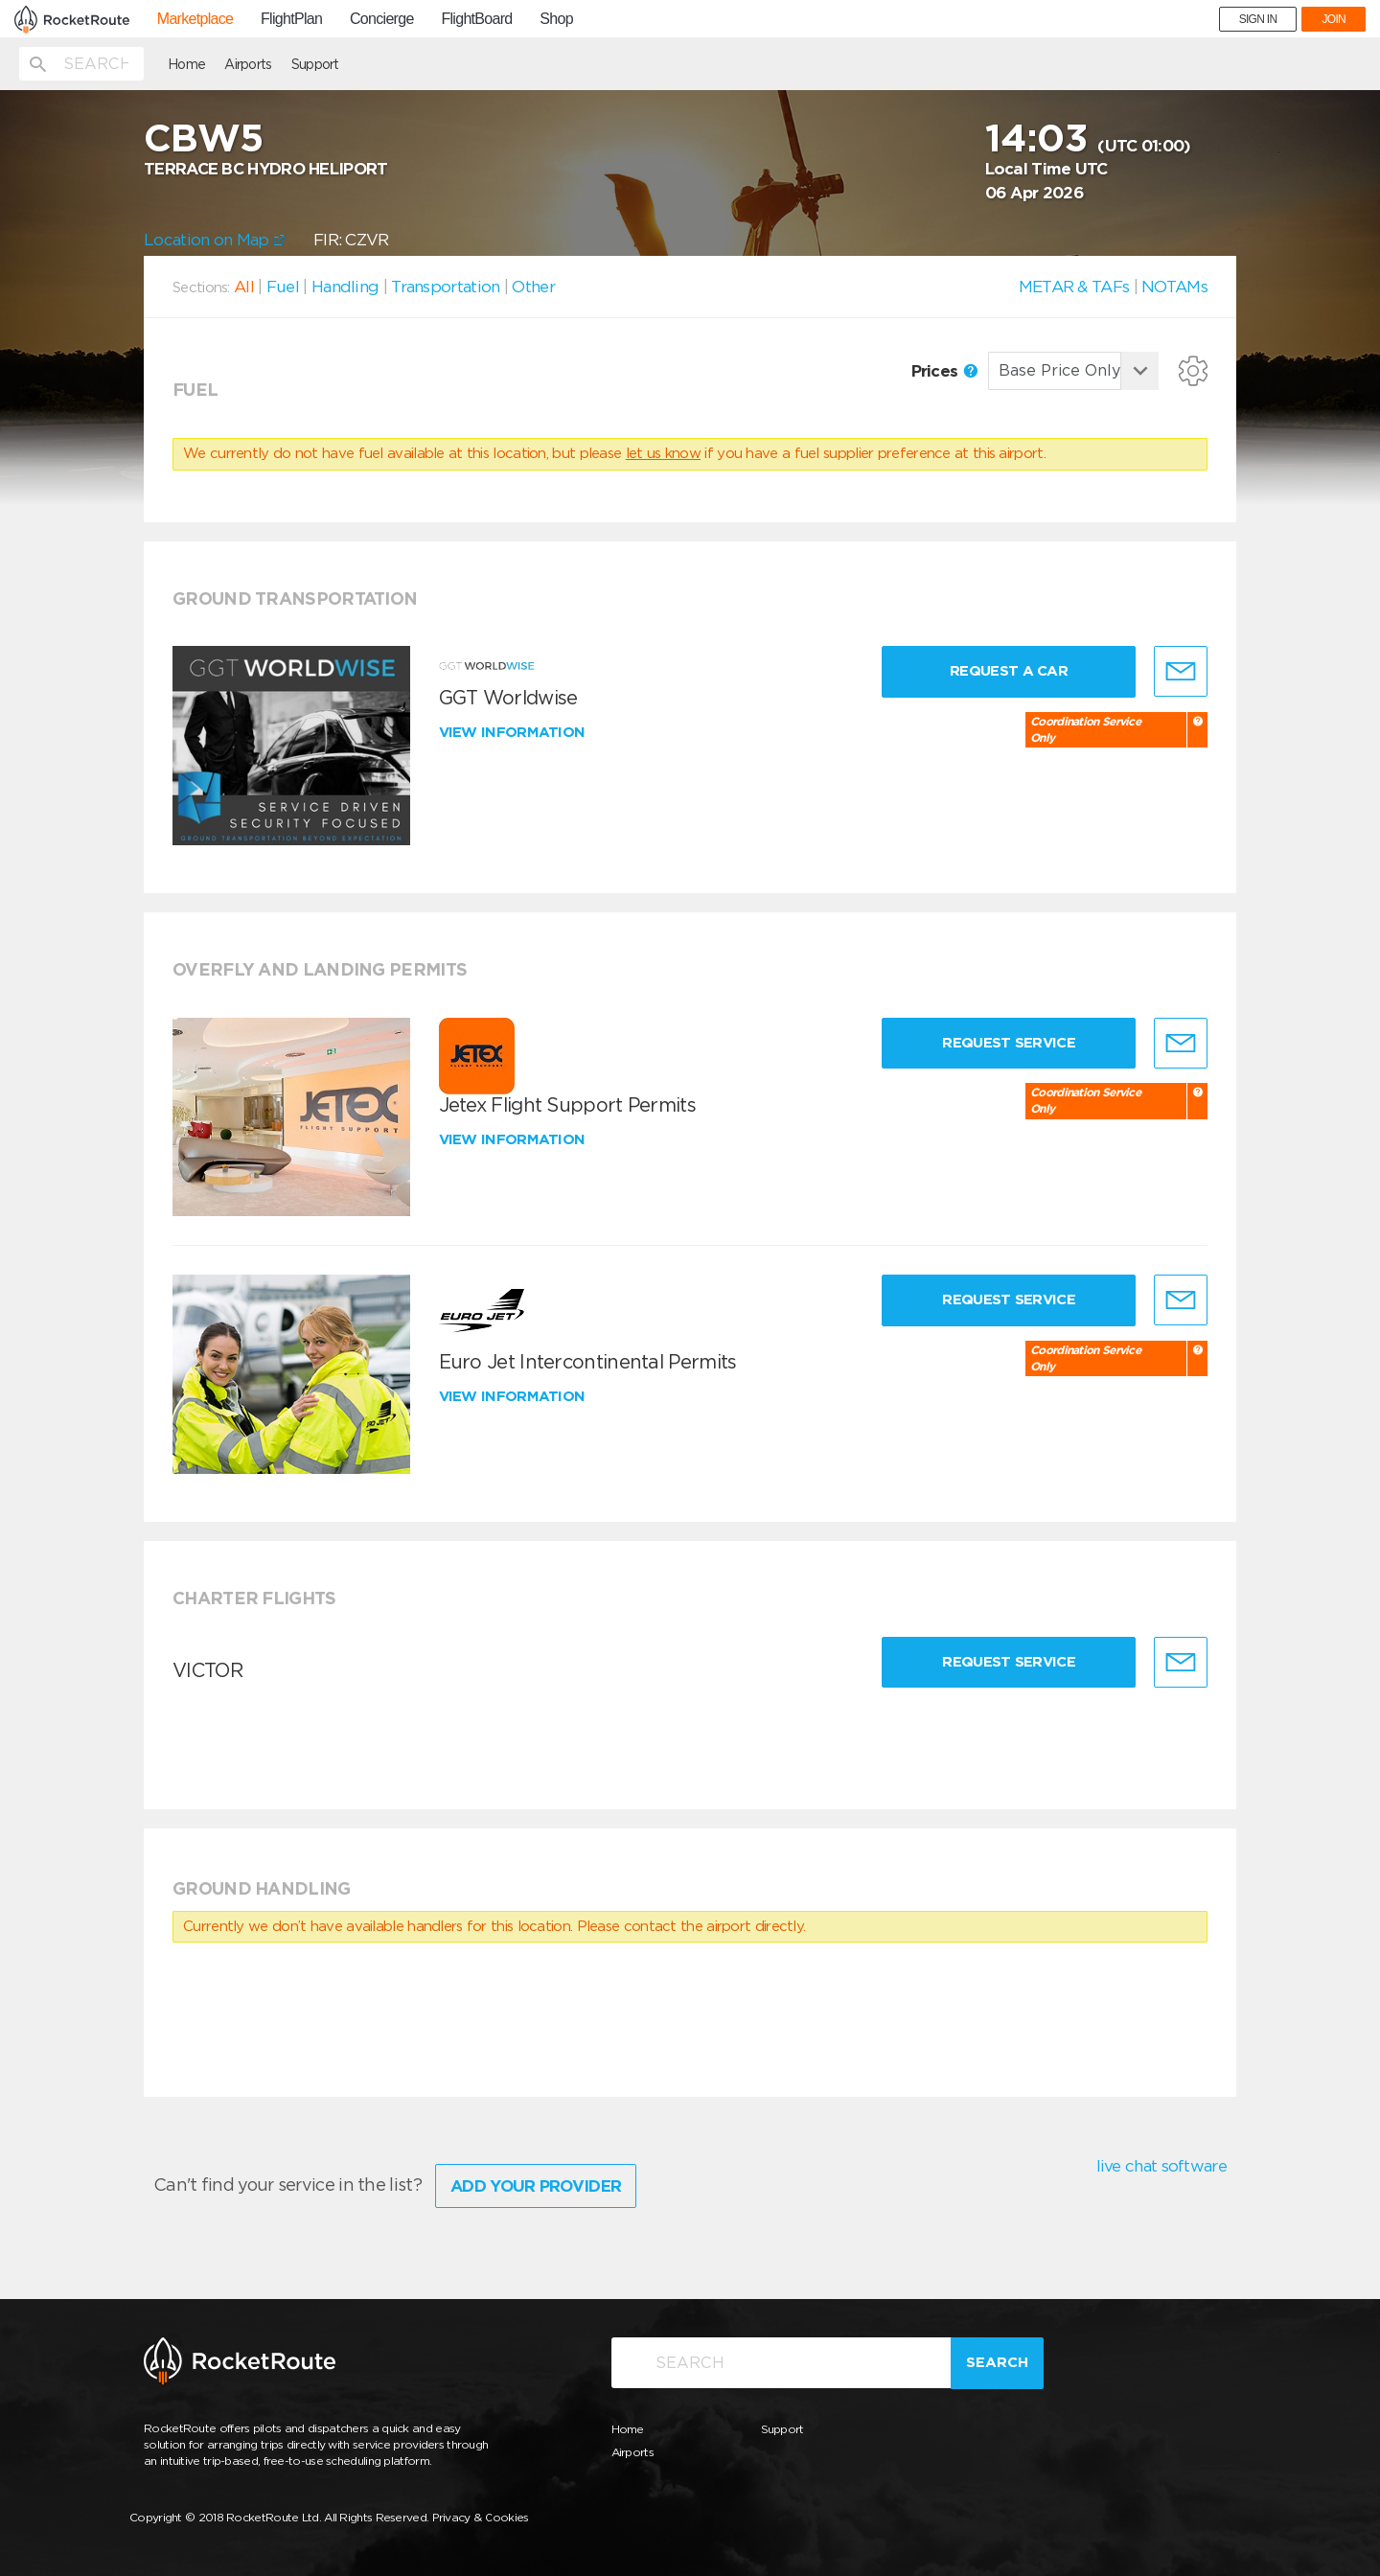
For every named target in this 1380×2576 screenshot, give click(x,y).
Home (186, 64)
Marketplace (195, 19)
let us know (663, 453)
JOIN (1334, 19)
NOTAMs (1174, 286)
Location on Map (214, 239)
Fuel (282, 286)
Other (533, 286)
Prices (944, 370)
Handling (345, 286)
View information (514, 732)
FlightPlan (291, 19)
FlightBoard (476, 19)
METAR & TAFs (1074, 286)
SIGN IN (1258, 19)
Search (997, 2362)
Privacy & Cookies (480, 2517)
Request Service (1008, 1042)
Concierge (382, 19)
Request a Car (1009, 670)
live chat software (1161, 2165)
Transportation (445, 286)
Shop (556, 19)
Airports (247, 64)
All (244, 286)
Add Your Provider (535, 2186)
